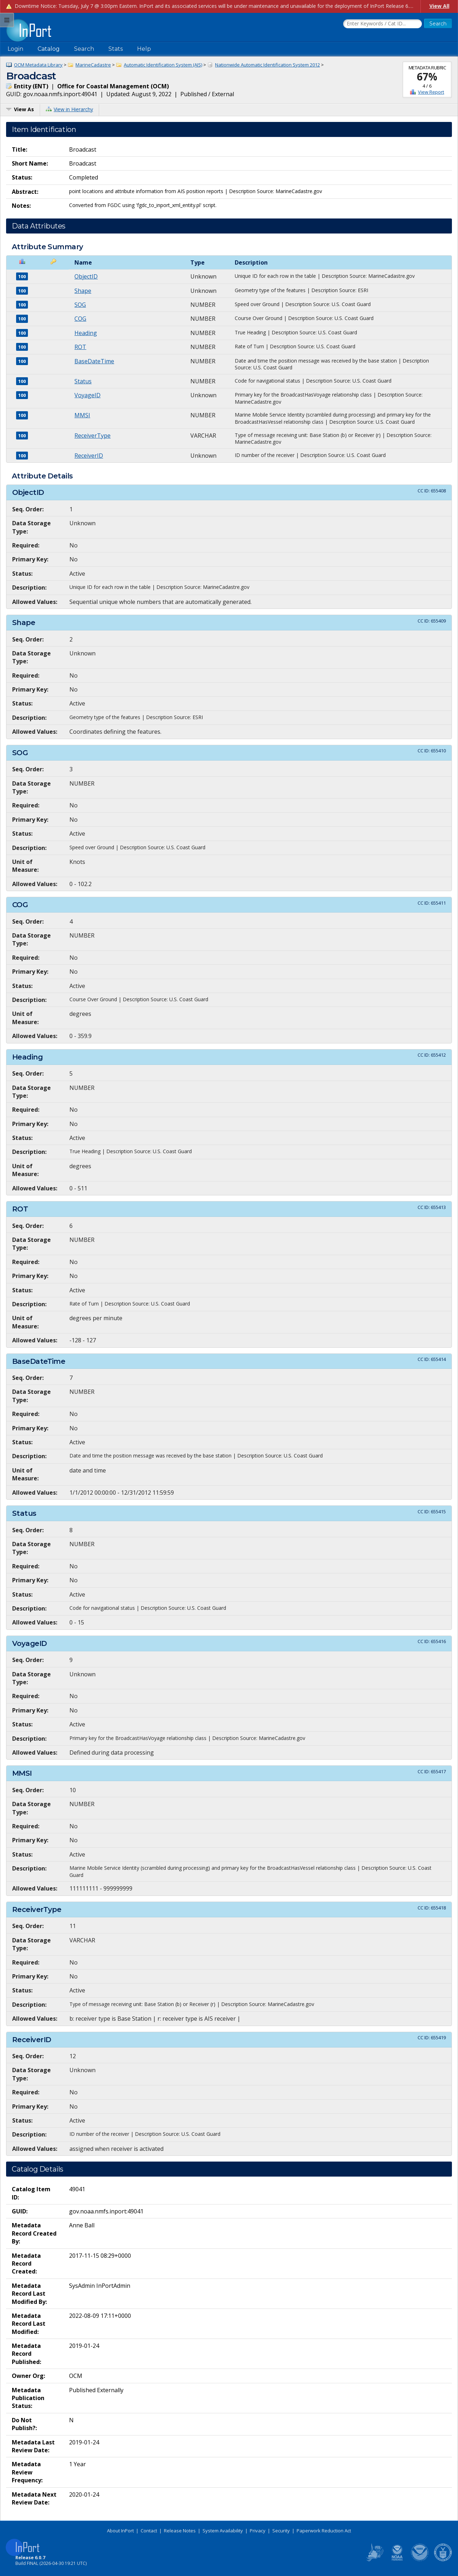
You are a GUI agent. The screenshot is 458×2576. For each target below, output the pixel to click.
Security (281, 2530)
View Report (431, 92)
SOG (80, 305)
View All (439, 6)
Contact (149, 2530)
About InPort (120, 2530)
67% (427, 76)
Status (83, 381)
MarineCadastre (93, 65)
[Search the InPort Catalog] (382, 24)
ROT (80, 347)
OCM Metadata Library (38, 65)
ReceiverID (88, 455)
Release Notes (180, 2530)
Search (84, 48)
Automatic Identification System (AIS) (163, 65)
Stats (115, 48)
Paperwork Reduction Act (324, 2530)
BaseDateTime (94, 361)
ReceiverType (92, 435)
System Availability (223, 2530)
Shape (82, 291)
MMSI (82, 415)
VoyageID (87, 395)
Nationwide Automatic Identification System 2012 (267, 65)
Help (144, 48)
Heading (85, 333)
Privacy (257, 2530)
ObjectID (86, 276)
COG (80, 319)
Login (15, 48)
